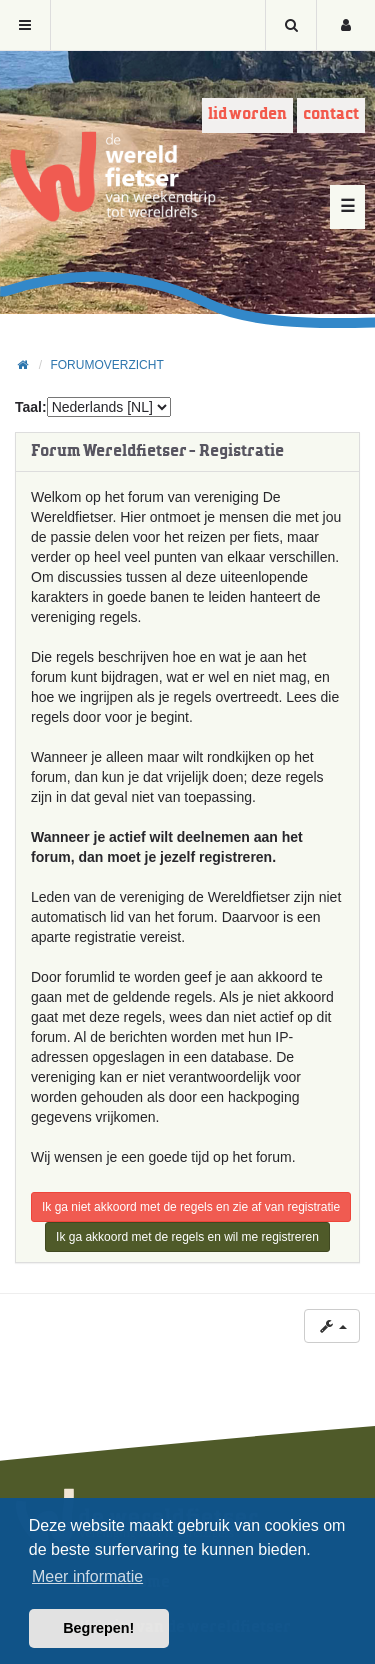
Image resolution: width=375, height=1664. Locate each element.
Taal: (31, 407)
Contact (331, 114)
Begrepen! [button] (98, 1628)
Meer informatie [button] (87, 1576)
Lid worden (247, 114)
